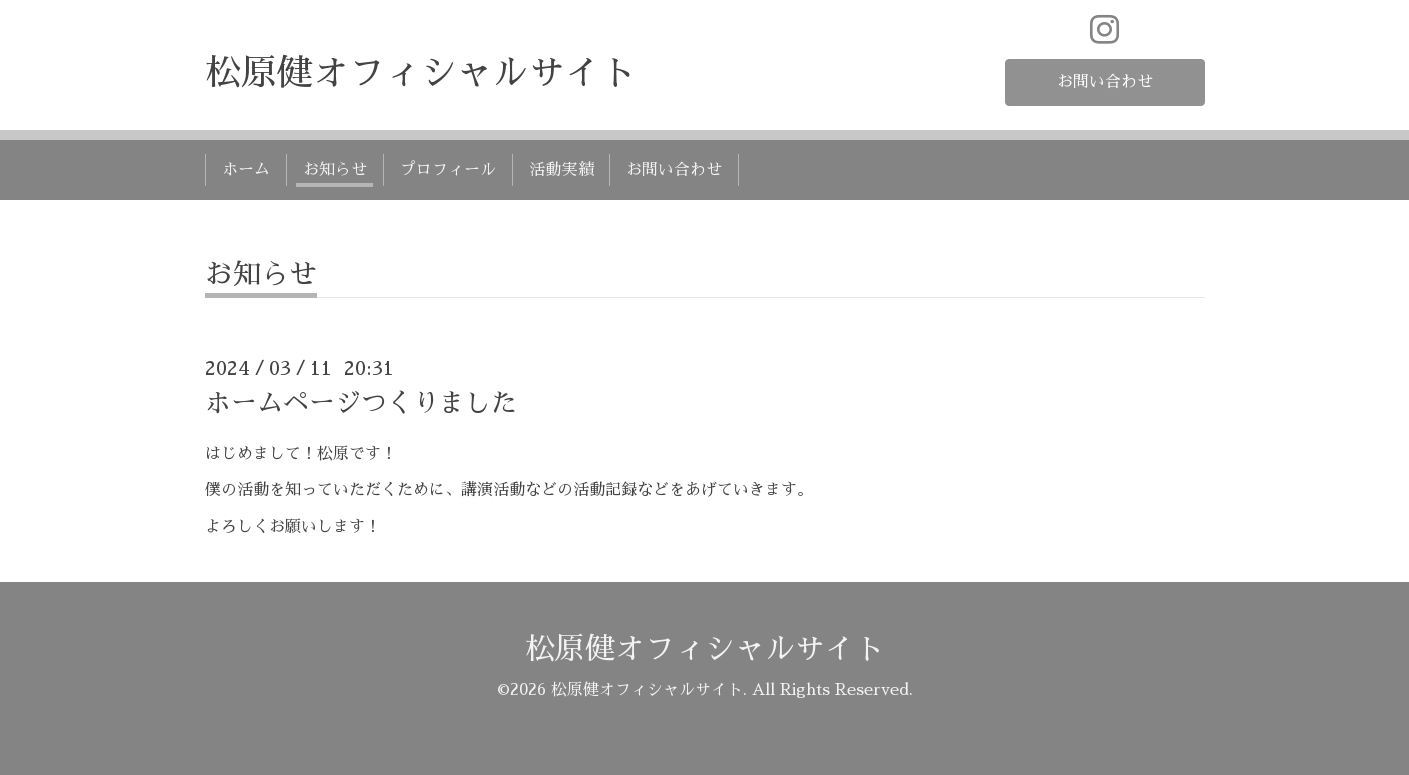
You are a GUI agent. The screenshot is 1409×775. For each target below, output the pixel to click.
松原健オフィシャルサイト (421, 73)
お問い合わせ (1105, 82)
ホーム (246, 170)
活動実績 (561, 170)
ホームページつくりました (361, 403)
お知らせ (335, 170)
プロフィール (448, 170)
